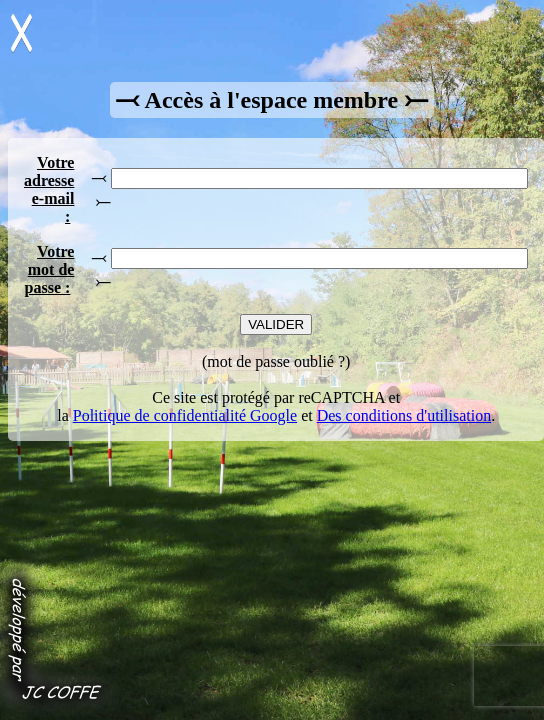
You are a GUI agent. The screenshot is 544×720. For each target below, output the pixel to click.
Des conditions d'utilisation (404, 415)
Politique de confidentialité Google (185, 415)
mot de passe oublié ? (276, 361)
